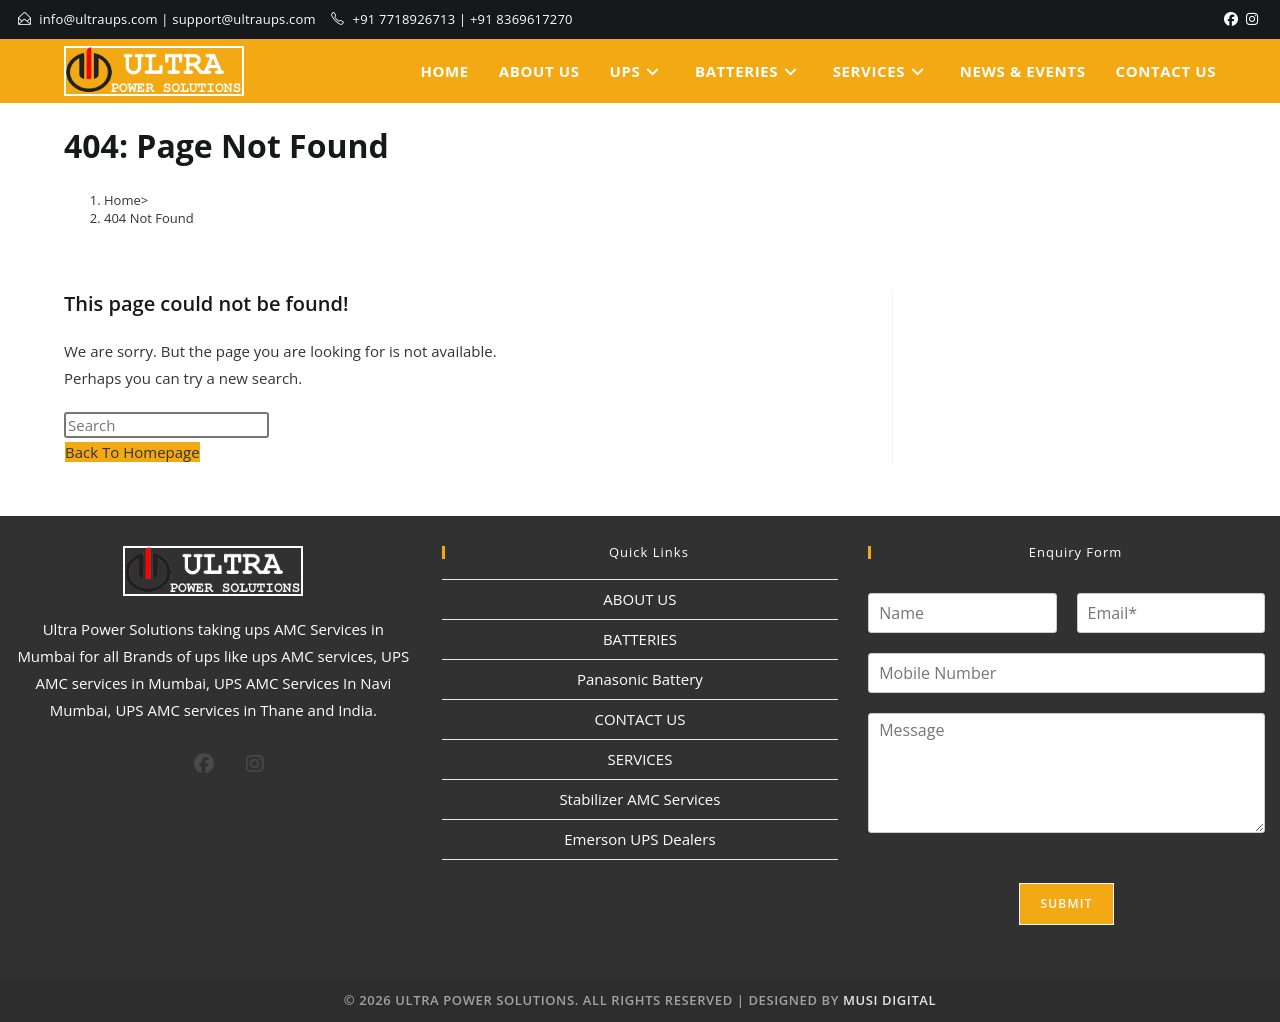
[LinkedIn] (1264, 19)
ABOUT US (639, 599)
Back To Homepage (132, 452)
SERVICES (639, 759)
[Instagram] (1252, 19)
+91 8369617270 (521, 19)
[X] (162, 761)
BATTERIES (640, 639)
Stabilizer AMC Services (639, 799)
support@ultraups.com (244, 19)
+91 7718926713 (404, 19)
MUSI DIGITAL (889, 1000)
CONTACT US (639, 719)
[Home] (122, 200)
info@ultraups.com (98, 19)
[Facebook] (1231, 19)
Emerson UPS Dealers (639, 839)
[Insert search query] (166, 425)
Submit (1066, 903)
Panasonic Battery (640, 679)
